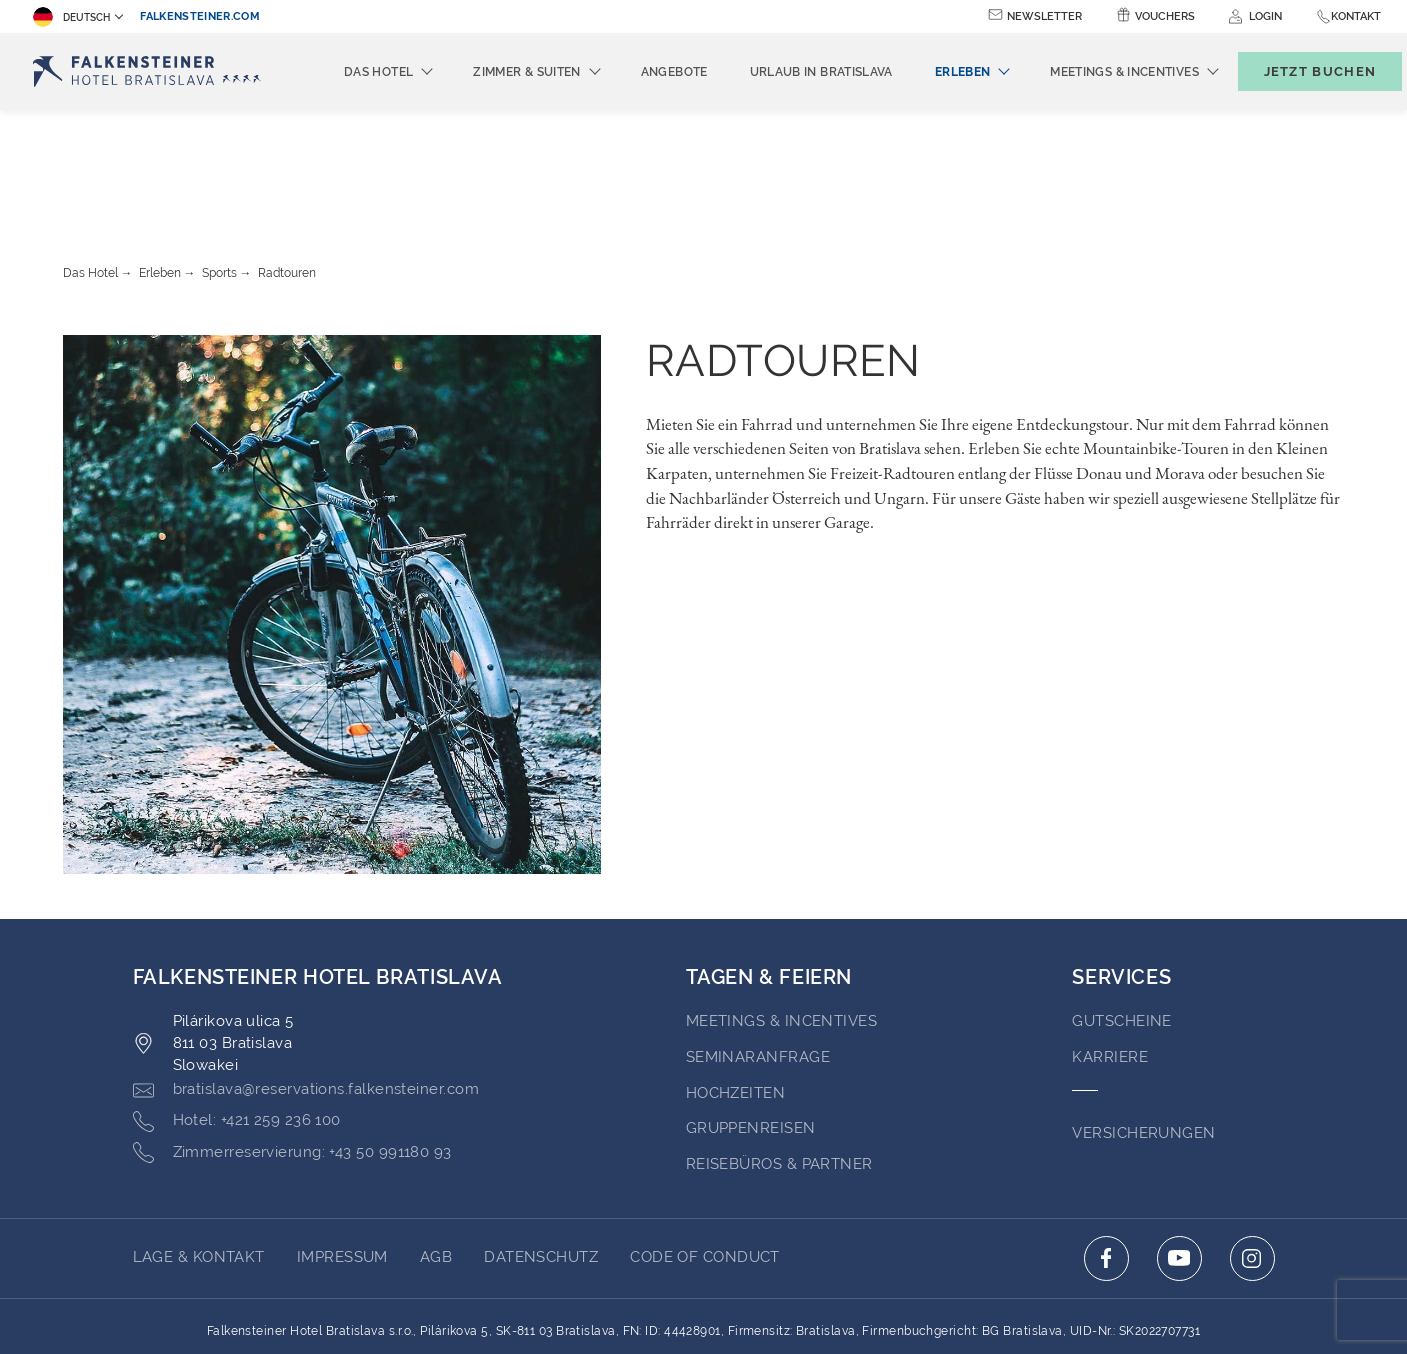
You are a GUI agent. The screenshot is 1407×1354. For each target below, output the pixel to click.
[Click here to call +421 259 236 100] (237, 1011)
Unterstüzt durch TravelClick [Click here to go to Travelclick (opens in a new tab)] (703, 1302)
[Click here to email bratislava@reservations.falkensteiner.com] (306, 980)
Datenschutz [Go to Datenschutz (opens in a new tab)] (541, 1147)
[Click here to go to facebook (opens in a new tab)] (1106, 1148)
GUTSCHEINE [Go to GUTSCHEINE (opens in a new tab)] (1122, 911)
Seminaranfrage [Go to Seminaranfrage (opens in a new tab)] (758, 947)
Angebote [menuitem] (641, 72)
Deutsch (71, 17)
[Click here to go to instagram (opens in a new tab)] (1252, 1148)
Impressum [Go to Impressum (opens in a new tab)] (342, 1147)
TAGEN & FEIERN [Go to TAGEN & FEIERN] (769, 867)
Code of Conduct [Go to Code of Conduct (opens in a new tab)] (705, 1147)
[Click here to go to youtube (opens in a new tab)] (1179, 1148)
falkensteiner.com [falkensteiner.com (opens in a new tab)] (200, 16)
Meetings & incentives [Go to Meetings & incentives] (781, 911)
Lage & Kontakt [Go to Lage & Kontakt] (199, 1147)
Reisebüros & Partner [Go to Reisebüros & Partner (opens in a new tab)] (779, 1054)
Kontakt (1356, 16)
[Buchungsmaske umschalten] (1299, 71)
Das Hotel (90, 163)
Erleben (160, 163)
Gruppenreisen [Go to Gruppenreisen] (751, 1018)
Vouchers (1165, 16)
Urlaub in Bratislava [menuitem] (788, 72)
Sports (219, 163)
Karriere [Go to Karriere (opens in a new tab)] (1110, 947)
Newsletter (1044, 16)
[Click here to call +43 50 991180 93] (292, 1043)
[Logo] (152, 71)
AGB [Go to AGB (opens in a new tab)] (436, 1147)
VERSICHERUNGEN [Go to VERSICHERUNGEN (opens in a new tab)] (1143, 1023)
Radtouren (287, 163)
